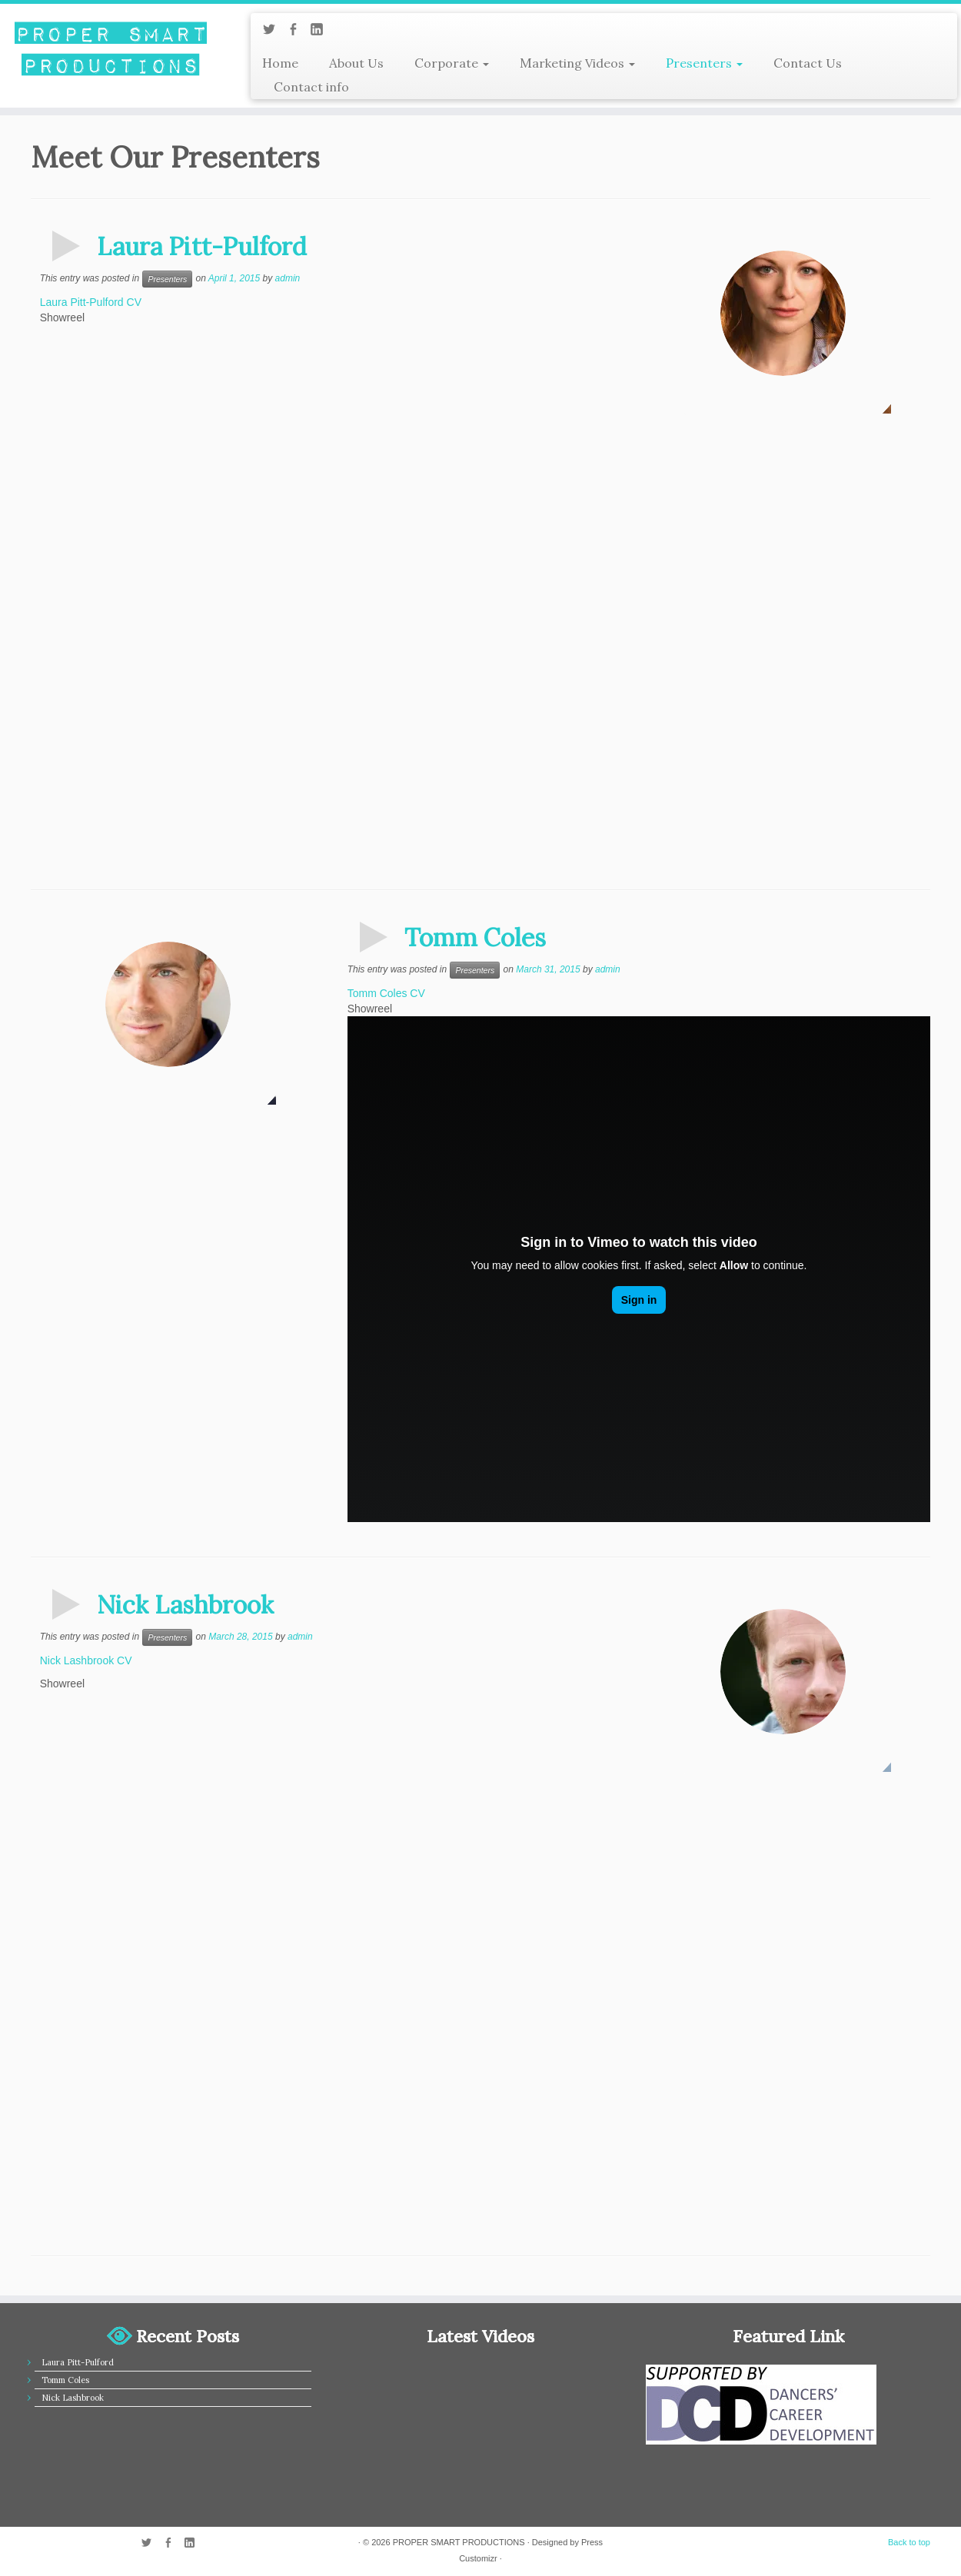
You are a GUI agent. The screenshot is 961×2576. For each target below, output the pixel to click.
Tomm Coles (475, 937)
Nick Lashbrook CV (86, 1660)
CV (134, 302)
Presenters (704, 63)
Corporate (451, 63)
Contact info (311, 86)
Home (280, 63)
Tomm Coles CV (386, 993)
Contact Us (807, 63)
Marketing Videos (577, 63)
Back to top (909, 2542)
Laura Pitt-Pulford (202, 246)
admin (288, 278)
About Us (356, 63)
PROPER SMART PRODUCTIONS (459, 2542)
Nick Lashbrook (185, 1604)
